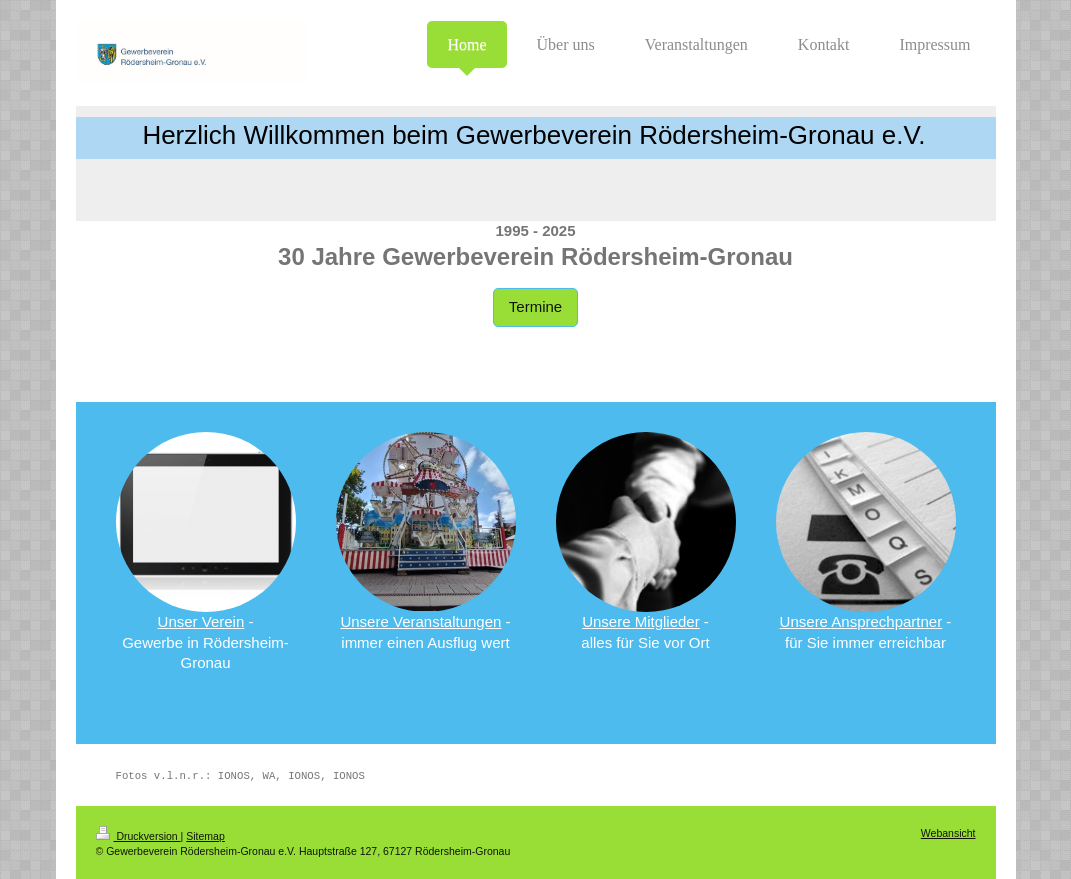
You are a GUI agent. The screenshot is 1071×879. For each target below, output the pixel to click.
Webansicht (948, 833)
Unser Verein (201, 621)
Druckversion (138, 836)
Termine (535, 306)
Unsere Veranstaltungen (420, 621)
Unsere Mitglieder (641, 621)
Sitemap (205, 836)
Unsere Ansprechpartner (861, 621)
